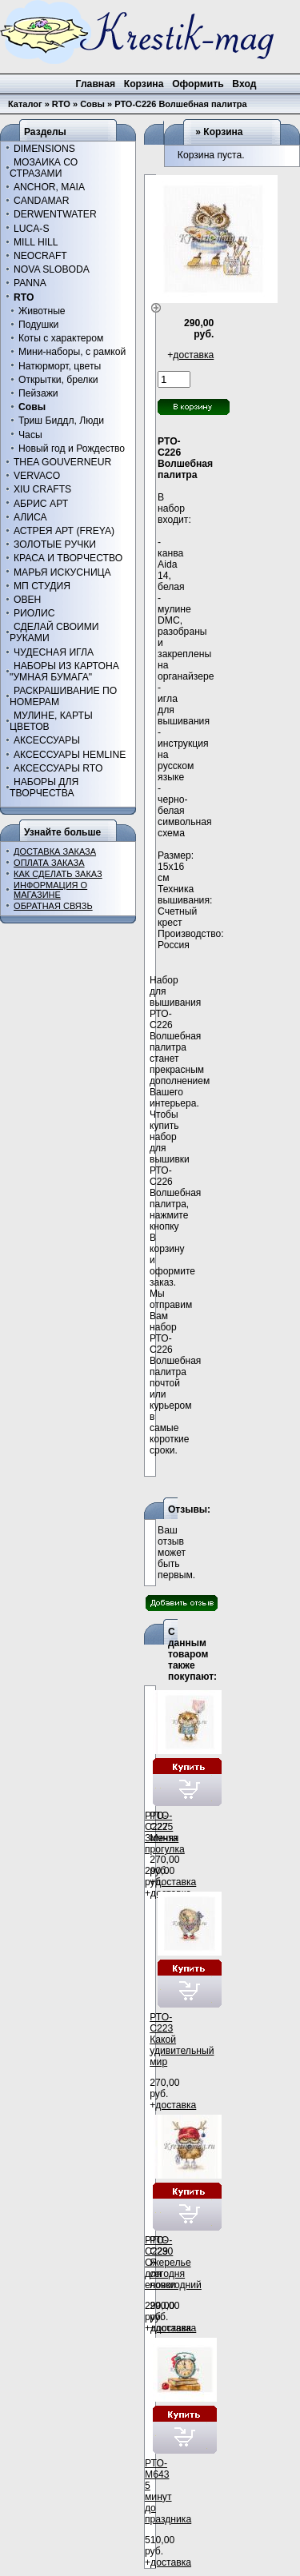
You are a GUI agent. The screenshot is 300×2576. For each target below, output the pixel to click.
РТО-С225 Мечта (164, 1827)
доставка (193, 355)
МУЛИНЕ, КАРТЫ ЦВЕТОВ (51, 721)
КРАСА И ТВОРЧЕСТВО (68, 558)
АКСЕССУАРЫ (47, 740)
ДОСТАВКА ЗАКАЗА (55, 851)
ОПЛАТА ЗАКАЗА (49, 862)
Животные (42, 311)
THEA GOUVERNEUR (62, 462)
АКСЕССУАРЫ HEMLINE (70, 754)
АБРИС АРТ (41, 503)
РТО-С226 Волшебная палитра (180, 104)
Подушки (38, 324)
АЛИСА (30, 517)
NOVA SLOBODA (52, 269)
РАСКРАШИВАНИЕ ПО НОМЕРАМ (63, 696)
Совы (92, 104)
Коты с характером (60, 338)
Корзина (222, 132)
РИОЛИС (34, 613)
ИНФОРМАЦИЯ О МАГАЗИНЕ (50, 889)
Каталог (25, 104)
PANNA (30, 283)
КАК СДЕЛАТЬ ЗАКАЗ (58, 874)
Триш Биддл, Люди (61, 420)
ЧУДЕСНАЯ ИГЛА (54, 652)
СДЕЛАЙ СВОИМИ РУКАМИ (54, 632)
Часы (30, 435)
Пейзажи (38, 393)
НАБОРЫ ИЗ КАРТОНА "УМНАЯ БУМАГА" (64, 671)
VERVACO (37, 475)
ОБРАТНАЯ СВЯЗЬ (53, 906)
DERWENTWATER (55, 214)
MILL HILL (36, 242)
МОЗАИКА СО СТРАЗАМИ (44, 168)
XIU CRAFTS (42, 489)
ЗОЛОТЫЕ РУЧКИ (55, 544)
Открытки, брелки (58, 379)
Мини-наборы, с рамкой (72, 351)
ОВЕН (27, 599)
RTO (61, 104)
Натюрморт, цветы (59, 366)
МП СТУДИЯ (42, 586)
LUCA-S (32, 228)
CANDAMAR (42, 200)
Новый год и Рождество (71, 448)
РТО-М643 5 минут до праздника (168, 2491)
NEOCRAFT (40, 255)
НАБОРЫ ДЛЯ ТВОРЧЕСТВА (44, 787)
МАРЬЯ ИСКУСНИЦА (62, 572)
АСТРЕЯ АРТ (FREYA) (64, 530)
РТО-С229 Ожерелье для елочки (168, 2263)
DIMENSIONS (44, 148)
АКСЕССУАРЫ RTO (58, 768)
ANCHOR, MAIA (49, 187)
